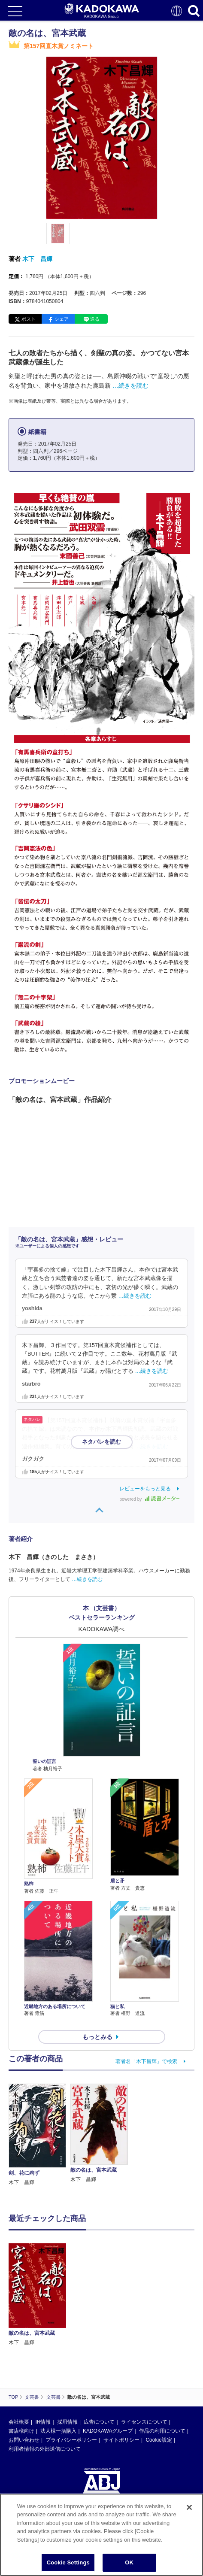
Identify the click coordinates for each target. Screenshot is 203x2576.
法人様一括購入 (58, 2431)
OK (129, 2562)
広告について (99, 2422)
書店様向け (21, 2431)
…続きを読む (130, 385)
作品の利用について (162, 2431)
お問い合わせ (24, 2440)
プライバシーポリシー (71, 2440)
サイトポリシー (121, 2440)
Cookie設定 (158, 2440)
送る (95, 319)
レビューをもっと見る (145, 1489)
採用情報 (67, 2422)
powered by (149, 1499)
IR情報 (43, 2422)
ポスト (28, 319)
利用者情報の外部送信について (45, 2449)
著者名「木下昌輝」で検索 (146, 2061)
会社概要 (19, 2422)
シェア (62, 319)
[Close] (189, 2507)
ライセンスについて (144, 2422)
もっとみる (97, 2036)
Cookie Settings (68, 2562)
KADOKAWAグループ (108, 2431)
